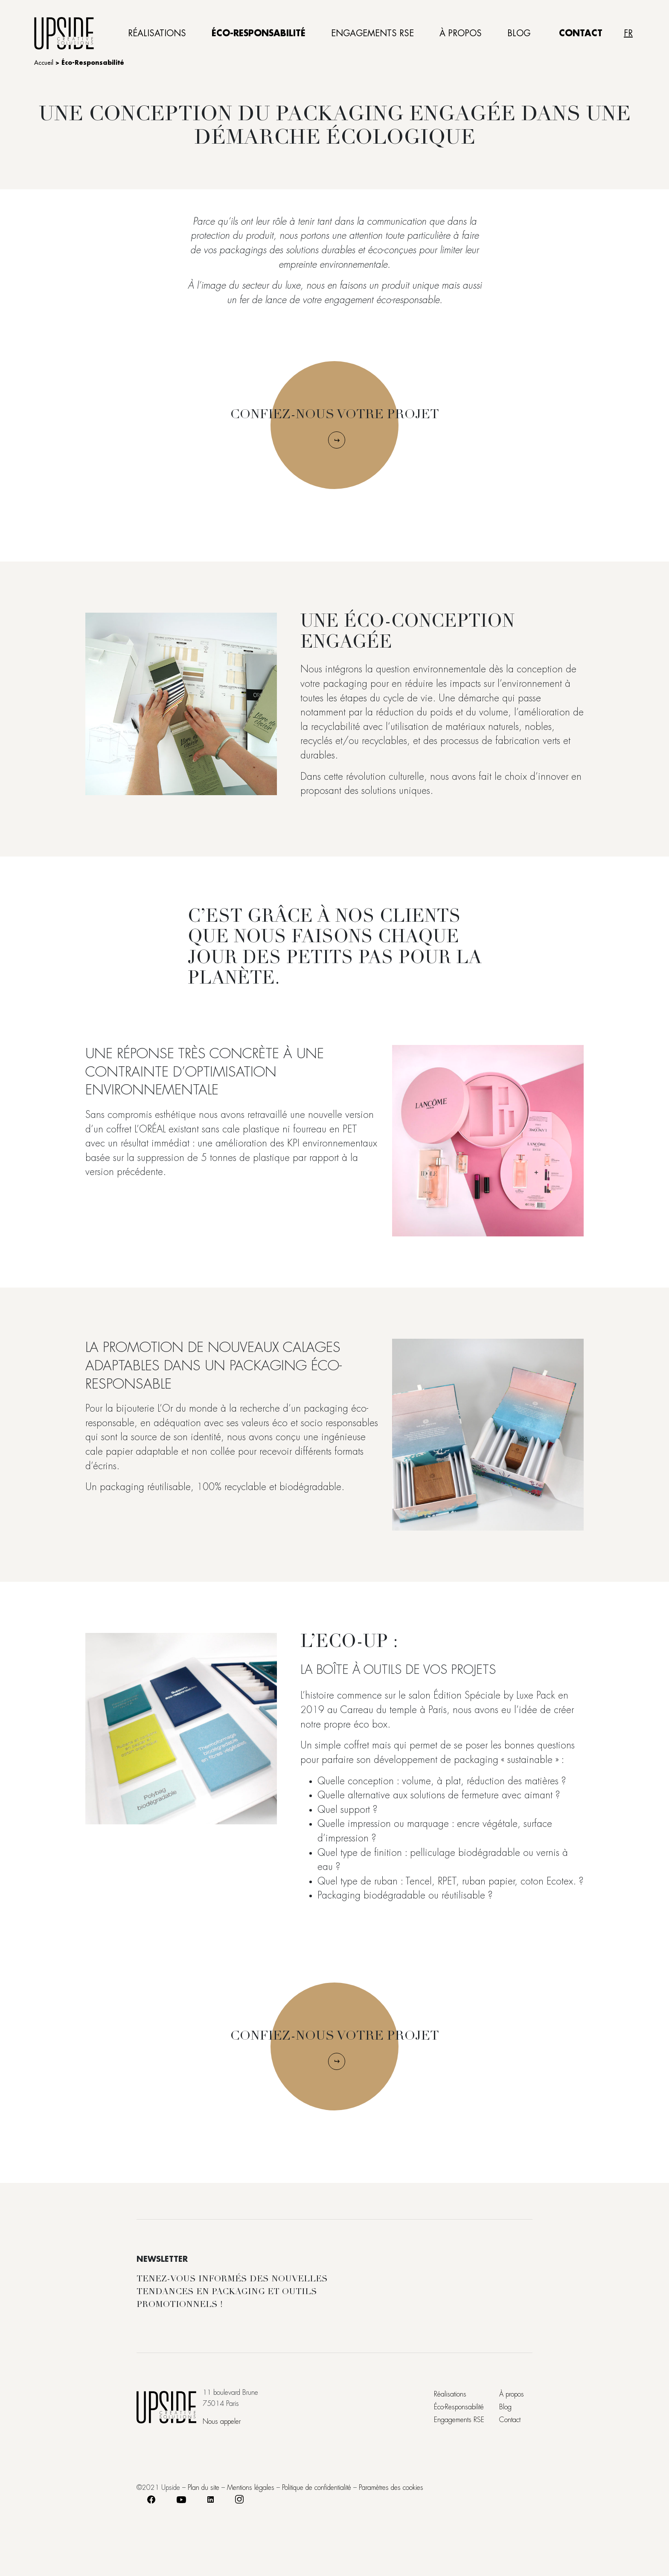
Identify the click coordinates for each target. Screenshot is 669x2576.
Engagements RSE (372, 33)
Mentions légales (250, 2487)
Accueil (43, 63)
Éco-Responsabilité (258, 33)
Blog (518, 33)
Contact (580, 33)
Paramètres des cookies (391, 2487)
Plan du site (203, 2487)
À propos (460, 33)
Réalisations (157, 33)
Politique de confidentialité (316, 2487)
